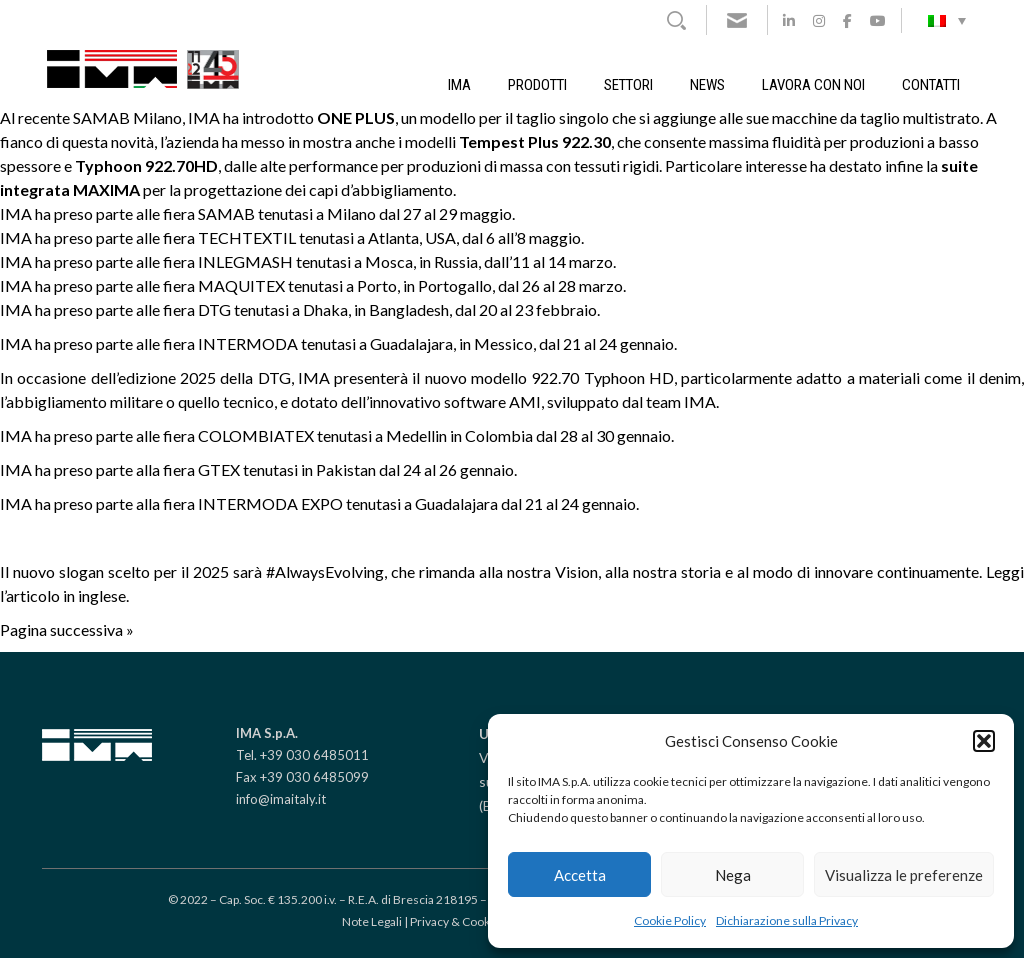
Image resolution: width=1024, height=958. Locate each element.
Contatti (931, 85)
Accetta (580, 875)
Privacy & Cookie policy (471, 921)
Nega (733, 875)
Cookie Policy (670, 920)
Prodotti (537, 85)
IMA (459, 85)
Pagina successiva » (67, 629)
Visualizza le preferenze (904, 875)
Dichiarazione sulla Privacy (787, 920)
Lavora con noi (813, 85)
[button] (984, 741)
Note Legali (372, 921)
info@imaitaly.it (281, 799)
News (707, 85)
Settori (628, 85)
